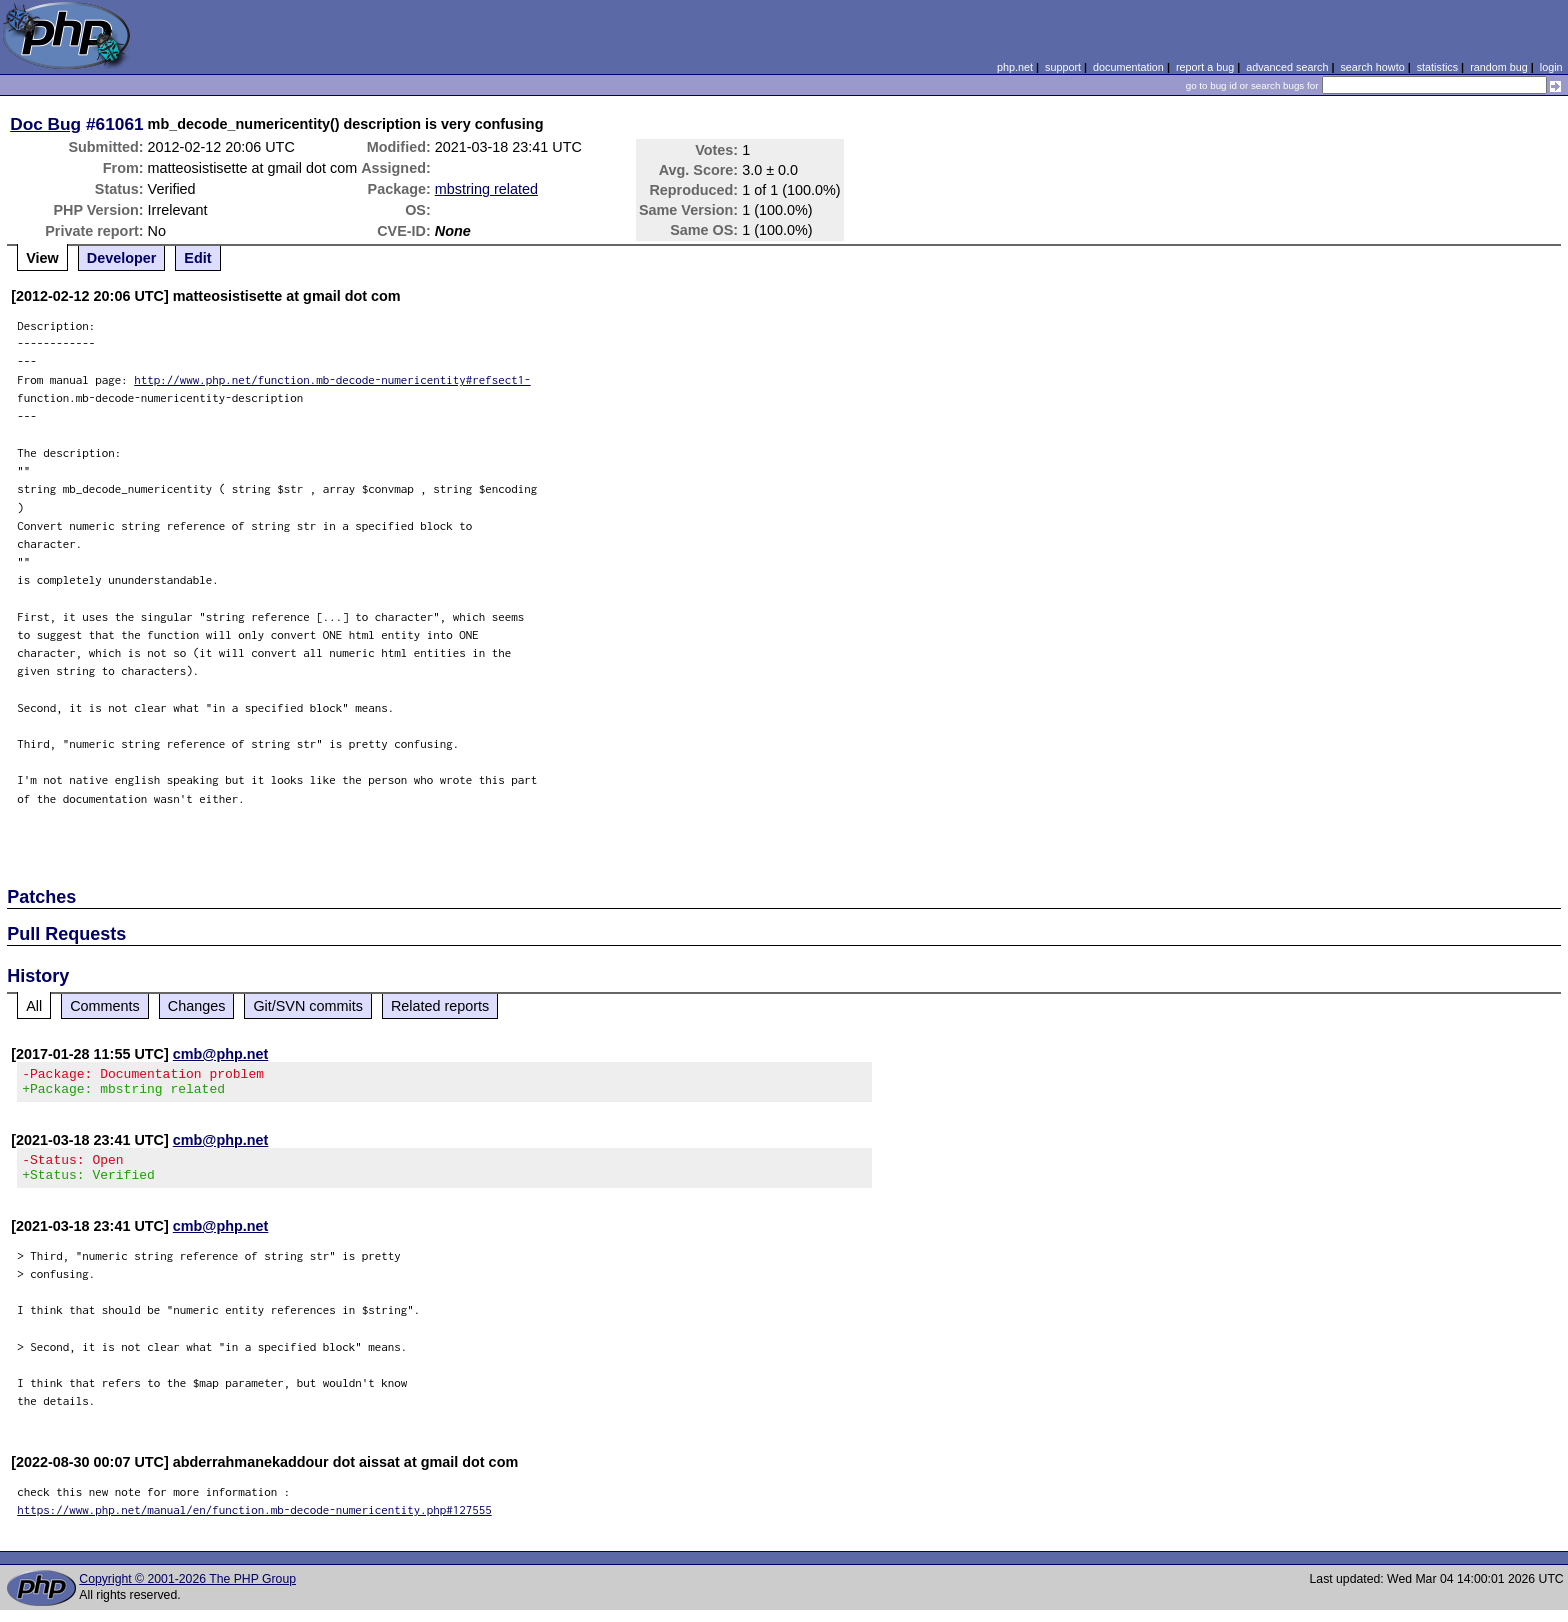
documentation (1128, 67)
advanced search (1287, 67)
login (1551, 67)
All (34, 1006)
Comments (105, 1006)
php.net (1015, 67)
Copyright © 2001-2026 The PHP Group (187, 1591)
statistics (1437, 67)
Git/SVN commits (308, 1006)
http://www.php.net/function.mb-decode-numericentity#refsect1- (332, 379)
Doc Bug (45, 124)
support (1063, 67)
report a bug (1205, 67)
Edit (197, 258)
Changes (197, 1006)
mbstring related (486, 189)
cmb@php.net (221, 1054)
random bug (1499, 67)
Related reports (440, 1006)
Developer (122, 258)
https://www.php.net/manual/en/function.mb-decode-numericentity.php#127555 (254, 1521)
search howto (1372, 67)
